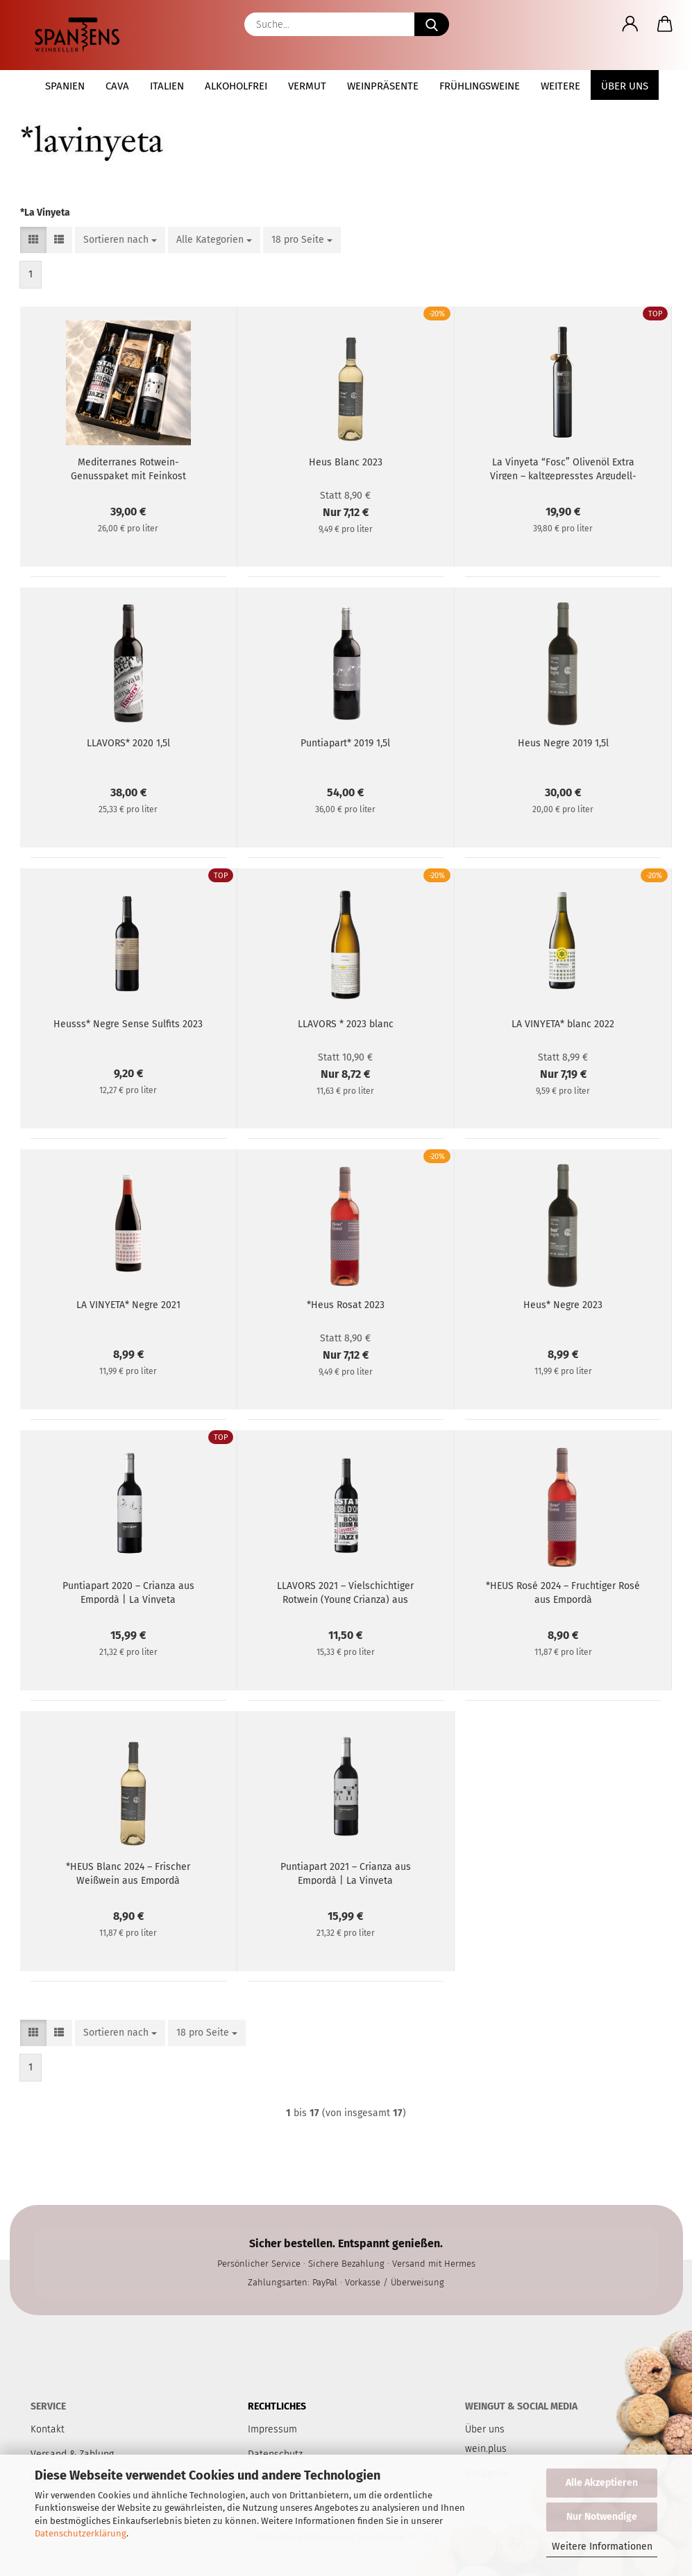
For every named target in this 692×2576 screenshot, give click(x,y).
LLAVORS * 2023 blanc (346, 1024)
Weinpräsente (383, 86)
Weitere (560, 86)
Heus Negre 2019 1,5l (563, 743)
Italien (167, 86)
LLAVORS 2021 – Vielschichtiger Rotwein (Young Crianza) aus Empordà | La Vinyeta (345, 1592)
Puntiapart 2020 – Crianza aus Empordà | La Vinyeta (128, 1592)
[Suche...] (431, 24)
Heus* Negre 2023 (562, 1305)
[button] (630, 24)
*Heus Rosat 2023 (346, 1305)
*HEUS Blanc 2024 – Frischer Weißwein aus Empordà (128, 1872)
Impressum (272, 2429)
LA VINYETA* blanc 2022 (563, 1024)
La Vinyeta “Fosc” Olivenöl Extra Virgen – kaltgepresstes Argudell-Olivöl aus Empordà (563, 468)
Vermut (307, 86)
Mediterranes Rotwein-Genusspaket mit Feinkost (128, 468)
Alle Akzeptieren (602, 2483)
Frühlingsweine (479, 86)
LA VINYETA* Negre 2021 (128, 1305)
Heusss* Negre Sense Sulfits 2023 (128, 1024)
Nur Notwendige (601, 2517)
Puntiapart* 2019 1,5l (345, 743)
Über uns (624, 86)
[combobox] (120, 240)
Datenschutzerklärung (80, 2533)
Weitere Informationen (602, 2546)
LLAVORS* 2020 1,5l (128, 743)
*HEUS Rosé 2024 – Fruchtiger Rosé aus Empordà (563, 1592)
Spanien (65, 86)
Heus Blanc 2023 (345, 462)
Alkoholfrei (236, 86)
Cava (117, 86)
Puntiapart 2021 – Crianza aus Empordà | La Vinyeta (345, 1872)
